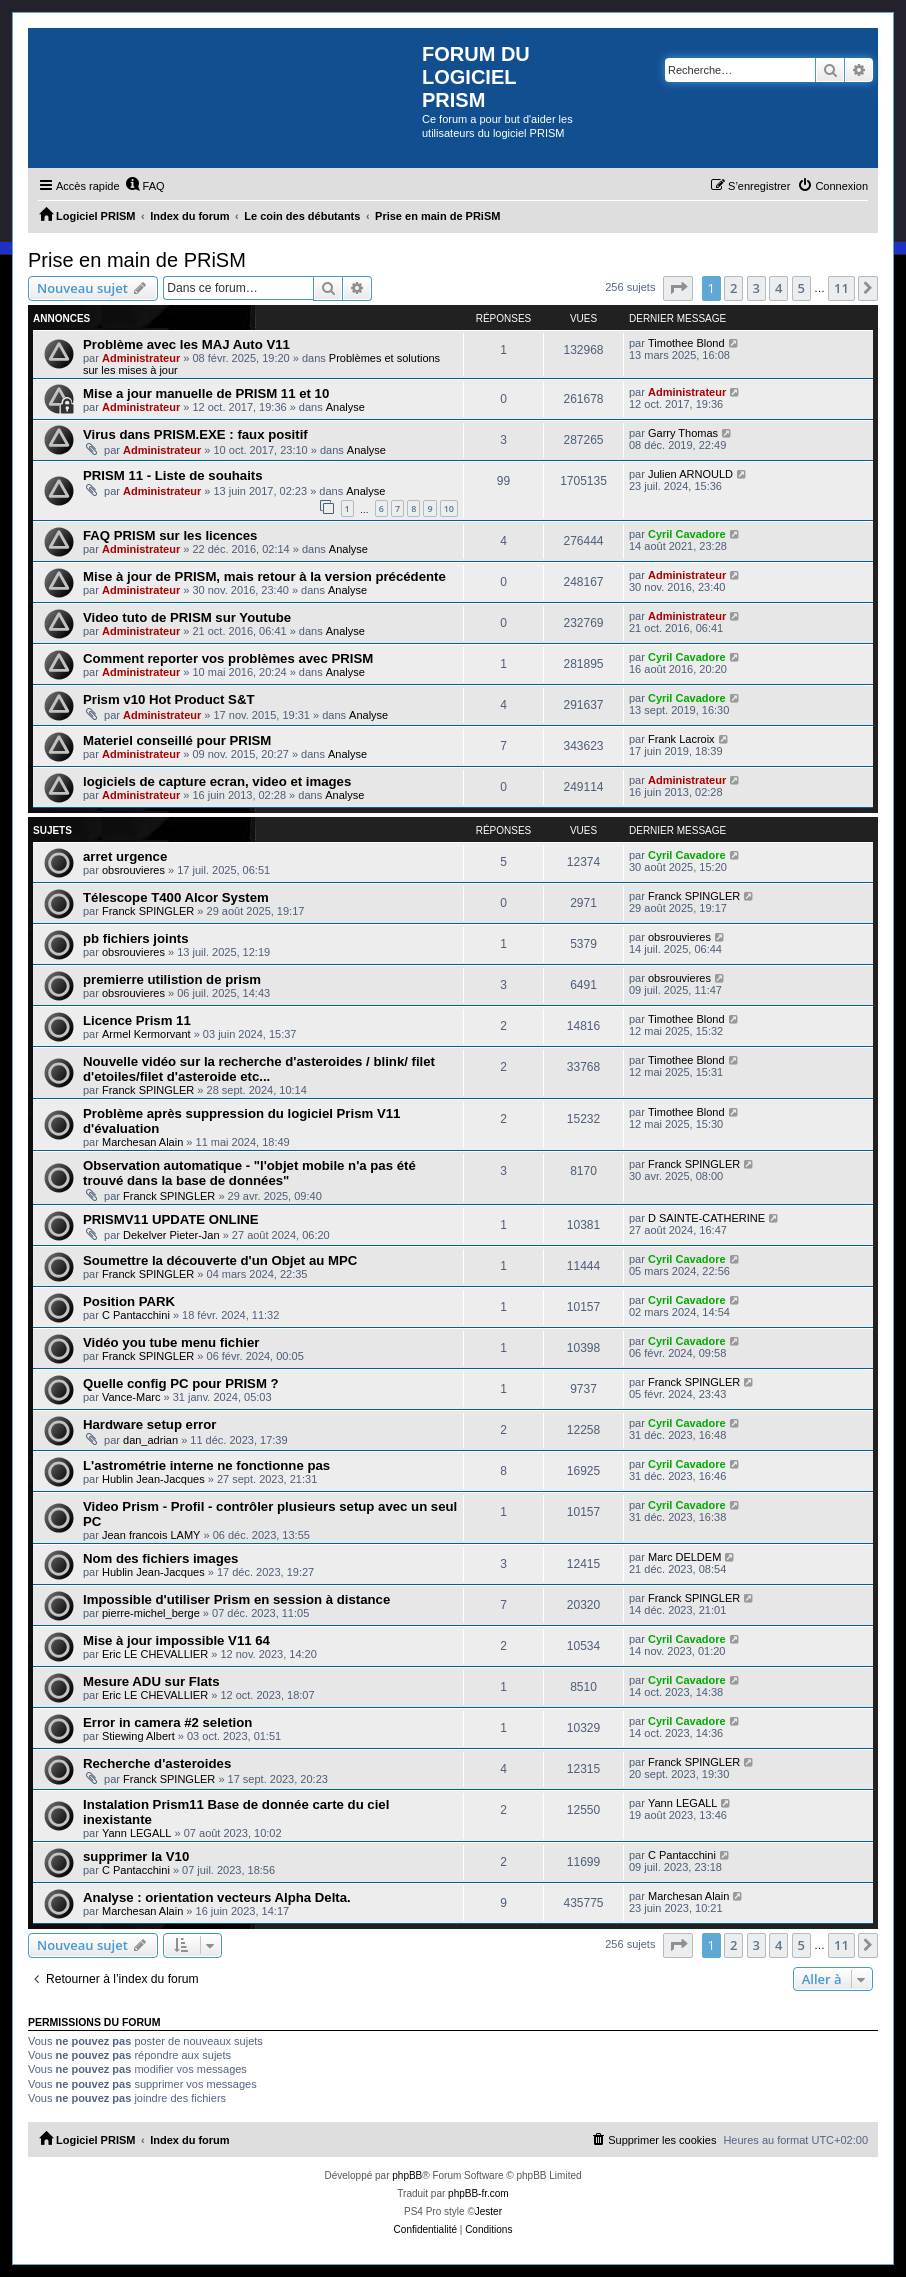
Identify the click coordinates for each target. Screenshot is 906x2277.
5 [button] (801, 288)
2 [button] (733, 288)
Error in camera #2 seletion (167, 1722)
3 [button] (756, 288)
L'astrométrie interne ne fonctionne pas (206, 1465)
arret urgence (125, 856)
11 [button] (841, 288)
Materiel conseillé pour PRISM (177, 740)
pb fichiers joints (136, 938)
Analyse (345, 407)
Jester (488, 2211)
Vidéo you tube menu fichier (171, 1342)
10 (449, 508)
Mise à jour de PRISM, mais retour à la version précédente (264, 576)
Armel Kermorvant (146, 1034)
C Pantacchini (136, 1315)
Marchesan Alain (142, 1142)
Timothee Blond (686, 343)
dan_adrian (150, 1440)
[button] (678, 288)
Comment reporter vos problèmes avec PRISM (228, 658)
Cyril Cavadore (687, 534)
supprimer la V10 (136, 1856)
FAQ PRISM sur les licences (170, 535)
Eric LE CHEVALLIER (155, 1654)
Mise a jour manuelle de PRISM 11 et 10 (206, 393)
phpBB (407, 2175)
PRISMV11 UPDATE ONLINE (171, 1219)
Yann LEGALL (137, 1833)
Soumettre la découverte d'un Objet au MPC (220, 1260)
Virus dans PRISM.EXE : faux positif (195, 434)
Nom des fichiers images (160, 1558)
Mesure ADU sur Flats (151, 1681)
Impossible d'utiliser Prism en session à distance (236, 1599)
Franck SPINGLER (148, 911)
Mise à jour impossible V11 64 (176, 1640)
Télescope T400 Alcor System (176, 897)
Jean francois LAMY (151, 1535)
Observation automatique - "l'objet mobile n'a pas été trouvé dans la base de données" (249, 1173)
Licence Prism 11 (137, 1020)
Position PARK (129, 1301)
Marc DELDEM (684, 1557)
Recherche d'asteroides (157, 1763)
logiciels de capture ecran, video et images (217, 781)
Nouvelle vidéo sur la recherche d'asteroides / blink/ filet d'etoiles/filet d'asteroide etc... (259, 1069)
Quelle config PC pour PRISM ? (181, 1383)
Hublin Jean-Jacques (153, 1479)
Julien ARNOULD (690, 474)
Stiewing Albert (138, 1736)
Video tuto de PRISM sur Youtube (187, 617)
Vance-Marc (131, 1397)
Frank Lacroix (681, 739)
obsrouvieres (133, 870)
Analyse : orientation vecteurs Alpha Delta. (217, 1897)
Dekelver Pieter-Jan (171, 1235)
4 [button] (778, 288)
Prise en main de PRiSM (137, 260)
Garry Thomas (683, 433)
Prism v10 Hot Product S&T (168, 699)
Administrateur (141, 358)
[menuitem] (145, 186)
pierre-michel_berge (151, 1613)
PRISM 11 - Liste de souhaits (173, 475)
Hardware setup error (149, 1424)
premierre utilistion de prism (172, 979)
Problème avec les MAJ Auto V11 (186, 344)
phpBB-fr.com (478, 2193)
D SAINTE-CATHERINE (706, 1218)
